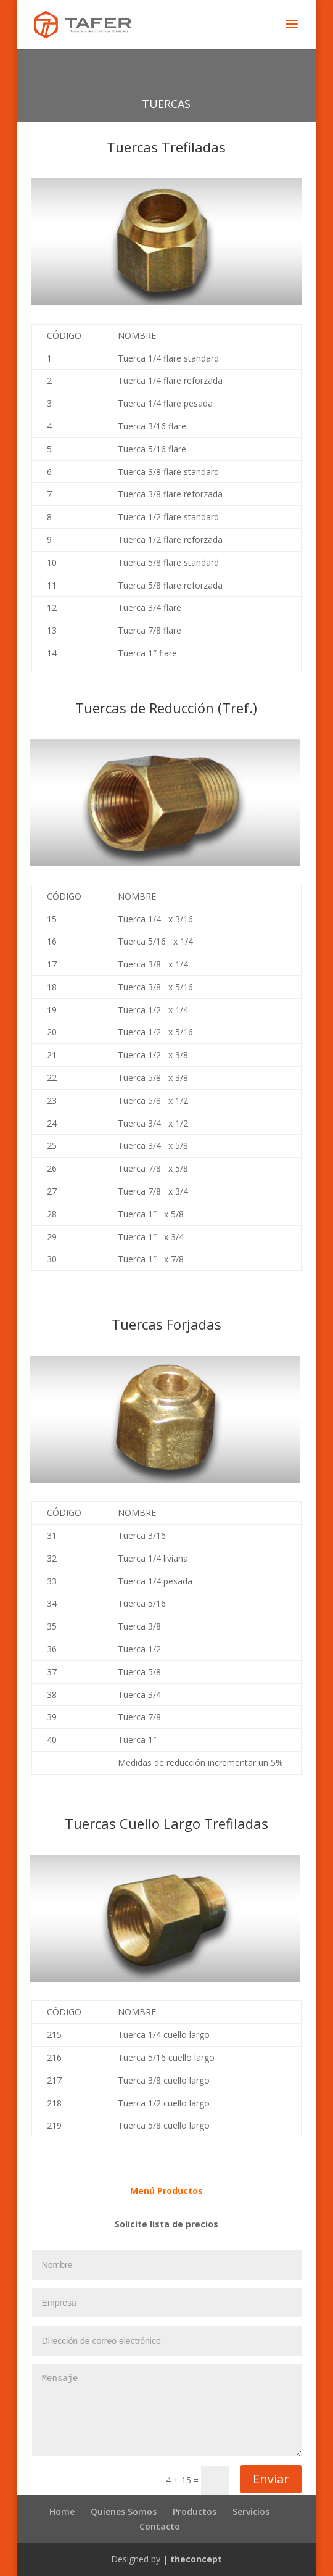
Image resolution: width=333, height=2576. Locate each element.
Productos (194, 2511)
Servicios (250, 2511)
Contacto (159, 2526)
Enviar (271, 2478)
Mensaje (167, 2410)
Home (62, 2511)
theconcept (196, 2559)
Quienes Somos (124, 2511)
